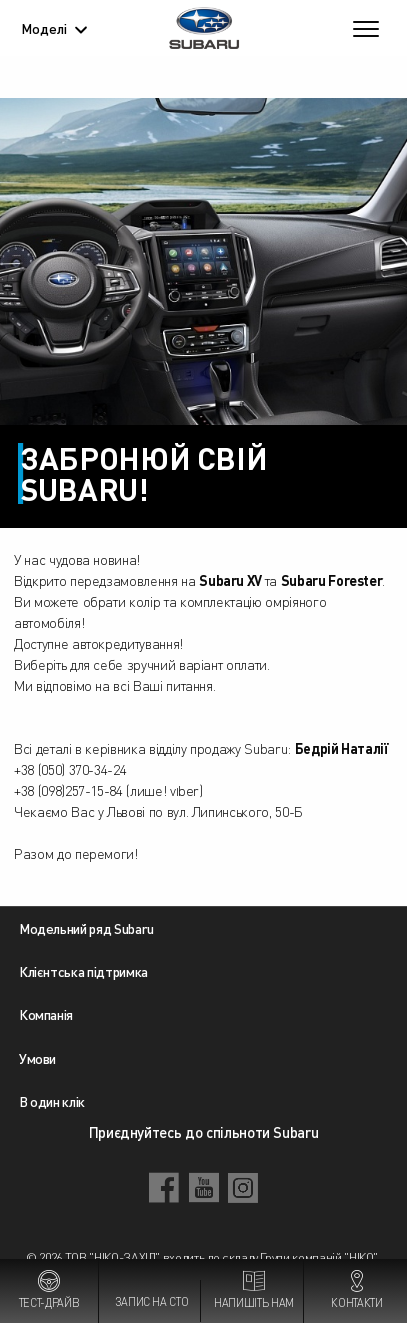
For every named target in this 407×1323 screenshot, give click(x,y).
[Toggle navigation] (366, 28)
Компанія (46, 1014)
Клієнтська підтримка (83, 971)
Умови (37, 1058)
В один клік (52, 1101)
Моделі (54, 28)
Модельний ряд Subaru (86, 928)
